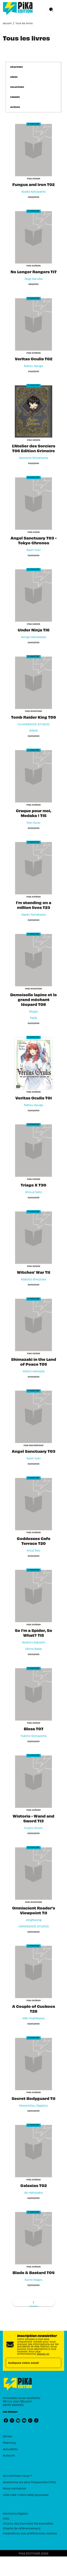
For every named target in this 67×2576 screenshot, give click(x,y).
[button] (18, 67)
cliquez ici (43, 2353)
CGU (6, 2518)
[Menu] (55, 9)
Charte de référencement (22, 2528)
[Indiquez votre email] (29, 2363)
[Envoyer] (57, 2362)
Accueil (7, 23)
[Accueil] (18, 8)
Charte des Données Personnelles (28, 2523)
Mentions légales (15, 2513)
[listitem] (6, 2420)
